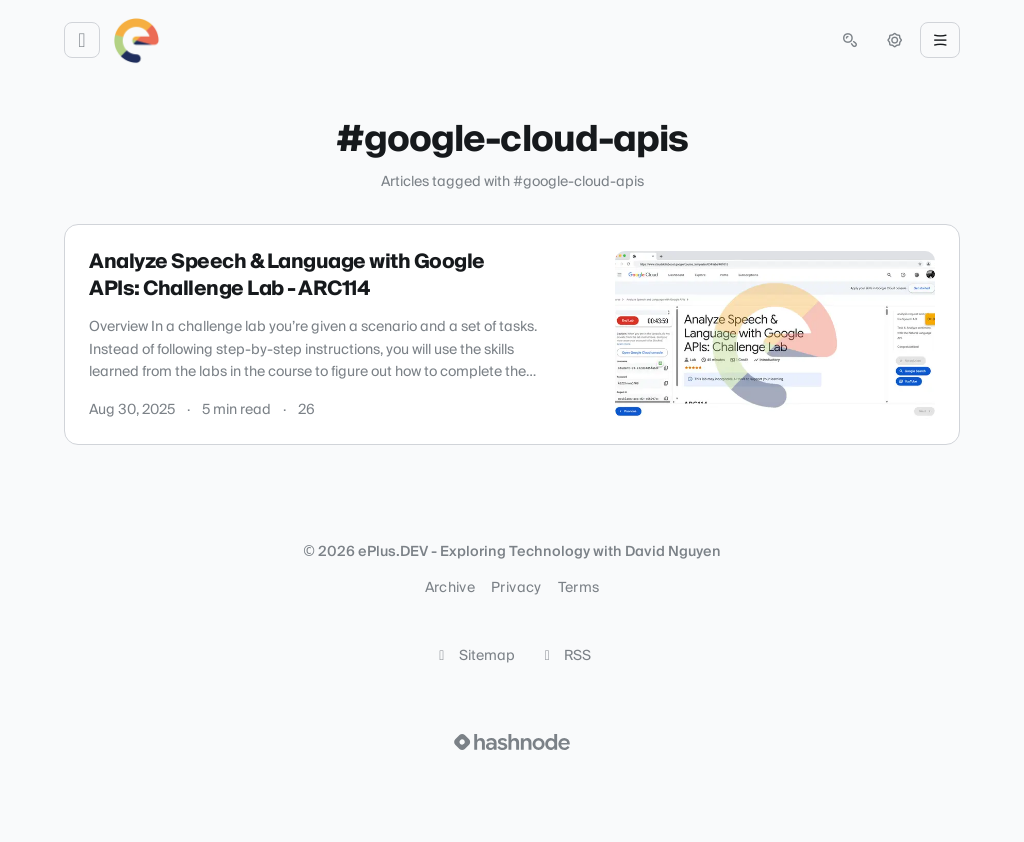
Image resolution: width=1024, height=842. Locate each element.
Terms (579, 588)
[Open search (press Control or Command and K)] (850, 40)
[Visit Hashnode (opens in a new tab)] (512, 742)
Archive (450, 588)
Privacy (516, 588)
